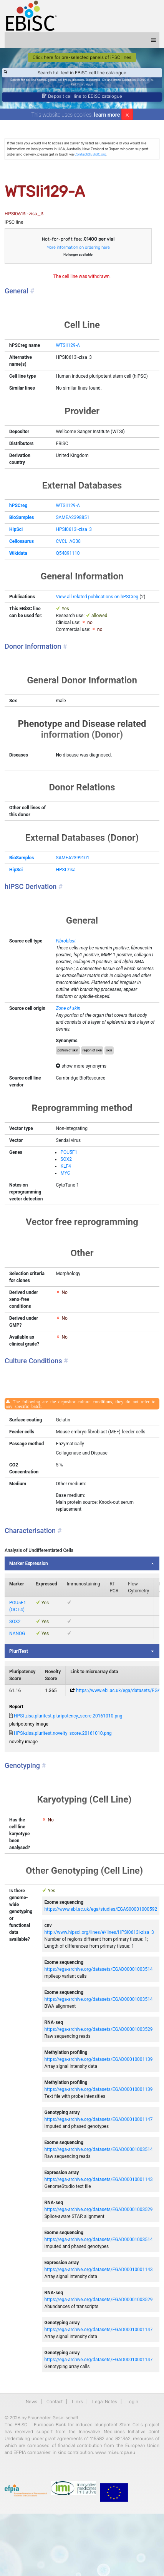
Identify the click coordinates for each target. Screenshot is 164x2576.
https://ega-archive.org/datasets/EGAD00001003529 (98, 2029)
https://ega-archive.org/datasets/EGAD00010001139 (98, 2059)
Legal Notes (104, 2401)
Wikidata (18, 553)
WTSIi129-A (68, 345)
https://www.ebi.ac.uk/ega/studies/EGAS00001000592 (100, 1909)
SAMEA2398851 (72, 517)
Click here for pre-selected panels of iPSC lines (82, 57)
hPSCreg (18, 505)
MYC (65, 1173)
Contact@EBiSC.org (90, 154)
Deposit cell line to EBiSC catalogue (82, 96)
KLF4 (65, 1166)
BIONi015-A (145, 80)
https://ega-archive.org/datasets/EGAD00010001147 (98, 2119)
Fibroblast (66, 941)
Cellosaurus (21, 541)
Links (77, 2401)
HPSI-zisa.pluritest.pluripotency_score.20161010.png (68, 1716)
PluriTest (18, 1651)
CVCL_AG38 (68, 541)
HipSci (16, 529)
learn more (107, 115)
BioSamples (21, 517)
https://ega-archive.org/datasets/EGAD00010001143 (98, 2179)
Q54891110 (68, 553)
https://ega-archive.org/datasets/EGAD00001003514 (98, 1969)
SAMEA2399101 (72, 857)
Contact (54, 2401)
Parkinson (77, 84)
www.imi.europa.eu (115, 2452)
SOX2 (66, 1159)
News (31, 2401)
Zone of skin (68, 1008)
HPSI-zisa (65, 869)
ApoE (89, 84)
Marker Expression (28, 1563)
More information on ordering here (78, 247)
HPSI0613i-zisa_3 (73, 529)
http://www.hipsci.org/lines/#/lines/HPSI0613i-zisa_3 (99, 1932)
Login (132, 2401)
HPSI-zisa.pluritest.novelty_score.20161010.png (63, 1733)
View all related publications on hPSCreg (97, 596)
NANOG (17, 1633)
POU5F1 (68, 1152)
